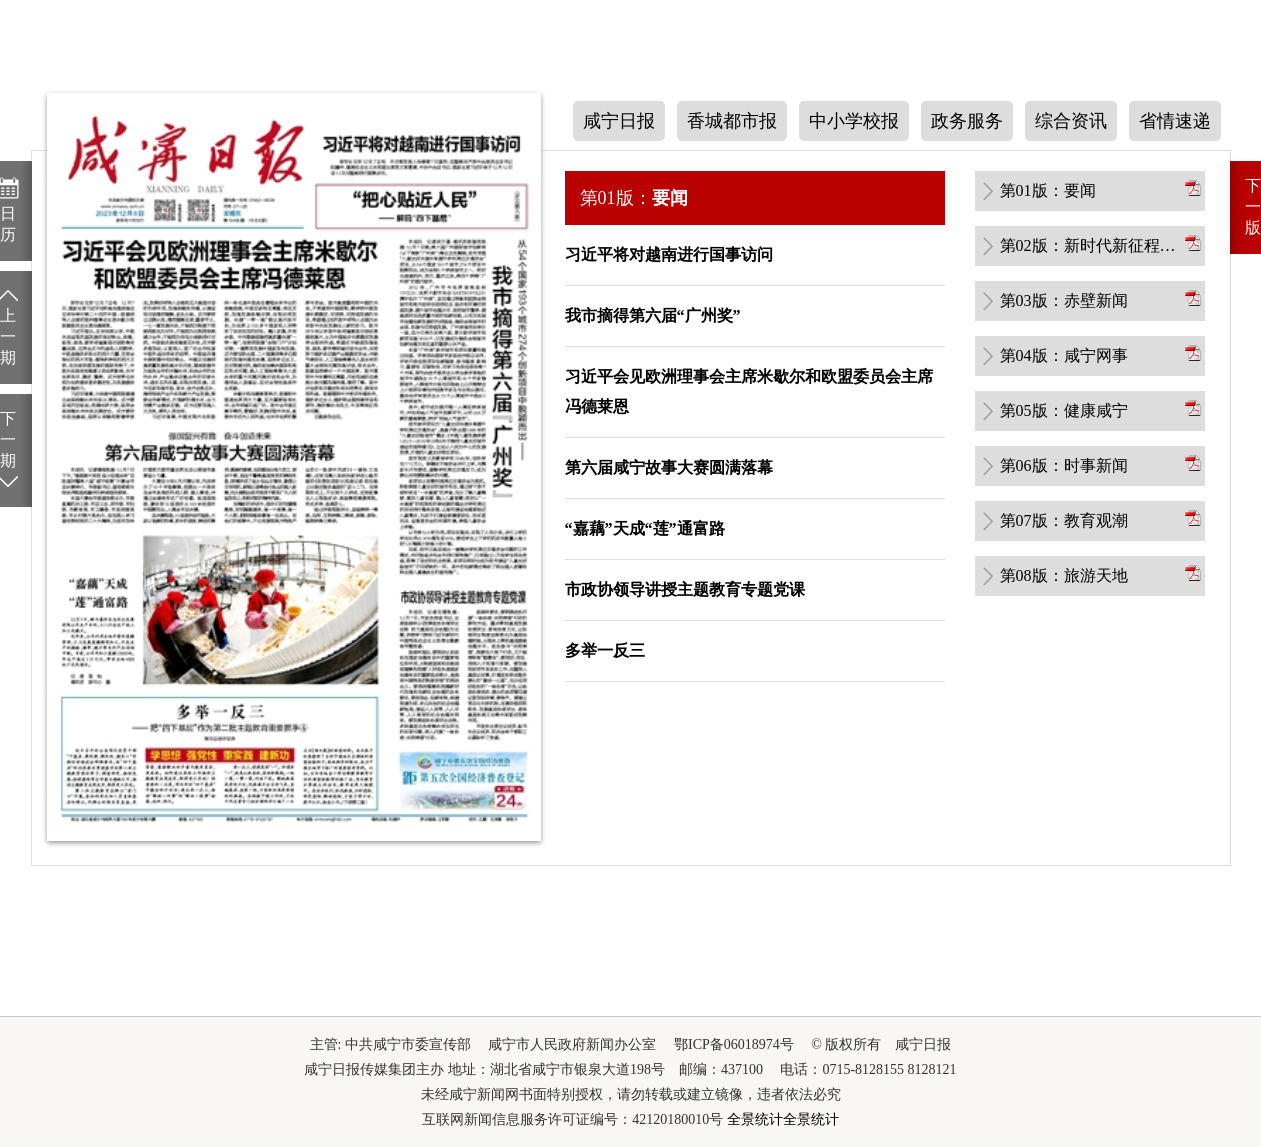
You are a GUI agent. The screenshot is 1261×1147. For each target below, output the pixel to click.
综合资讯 (1071, 121)
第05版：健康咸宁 (1064, 410)
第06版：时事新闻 (1064, 465)
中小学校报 (854, 121)
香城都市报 (732, 121)
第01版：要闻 (1048, 190)
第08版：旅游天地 (1064, 575)
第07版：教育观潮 (1064, 520)
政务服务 (967, 121)
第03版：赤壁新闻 (1064, 300)
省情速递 (1175, 121)
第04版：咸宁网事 (1064, 355)
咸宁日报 (619, 121)
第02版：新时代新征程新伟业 (1091, 245)
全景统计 (755, 1119)
